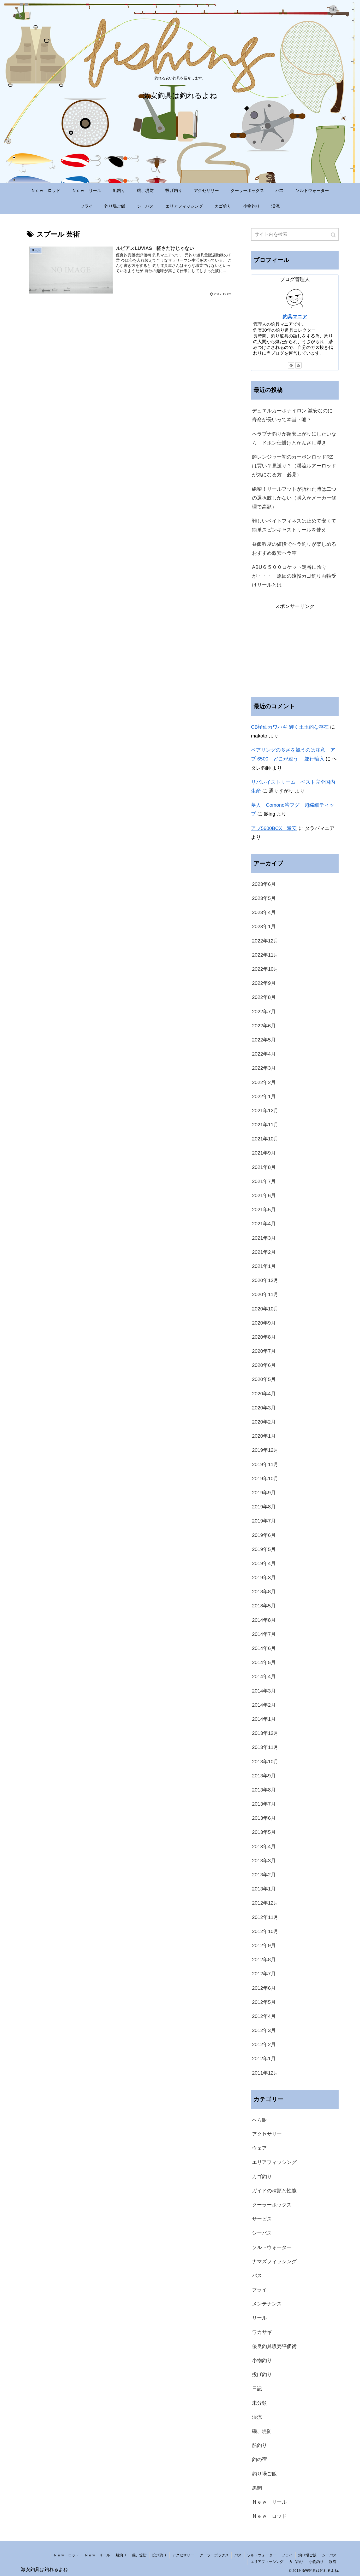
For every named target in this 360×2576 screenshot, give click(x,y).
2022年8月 (264, 997)
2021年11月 (265, 1124)
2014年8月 (264, 1620)
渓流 (257, 2417)
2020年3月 (264, 1407)
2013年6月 (264, 1818)
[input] (295, 234)
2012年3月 (264, 2030)
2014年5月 (264, 1662)
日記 (257, 2388)
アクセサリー (267, 2134)
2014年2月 (264, 1705)
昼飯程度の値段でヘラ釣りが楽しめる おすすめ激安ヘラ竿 (295, 548)
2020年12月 (265, 1280)
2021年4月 (264, 1223)
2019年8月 (264, 1506)
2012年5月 (264, 2002)
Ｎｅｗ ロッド (269, 2516)
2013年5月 (264, 1832)
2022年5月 (264, 1040)
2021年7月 (264, 1181)
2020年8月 (264, 1337)
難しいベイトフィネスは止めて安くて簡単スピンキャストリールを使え (294, 525)
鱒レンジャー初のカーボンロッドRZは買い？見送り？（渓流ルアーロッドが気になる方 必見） (294, 465)
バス (257, 2275)
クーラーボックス (272, 2205)
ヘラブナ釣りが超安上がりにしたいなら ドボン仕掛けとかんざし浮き (294, 438)
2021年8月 (264, 1167)
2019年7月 (264, 1521)
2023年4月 (264, 912)
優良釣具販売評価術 (274, 2346)
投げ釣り (262, 2374)
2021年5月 (264, 1209)
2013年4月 (264, 1846)
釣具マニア (295, 316)
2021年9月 (264, 1153)
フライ (259, 2289)
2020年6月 (264, 1365)
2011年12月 (265, 2073)
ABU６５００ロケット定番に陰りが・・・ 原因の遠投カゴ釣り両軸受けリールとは (294, 576)
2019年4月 (264, 1563)
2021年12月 (265, 1110)
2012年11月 (265, 1917)
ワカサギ (262, 2332)
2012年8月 (264, 1959)
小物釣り (262, 2360)
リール (259, 2318)
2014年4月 (264, 1676)
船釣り (259, 2445)
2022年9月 (264, 983)
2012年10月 (265, 1931)
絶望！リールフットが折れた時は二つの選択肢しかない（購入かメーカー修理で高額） (294, 498)
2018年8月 (264, 1591)
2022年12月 (265, 941)
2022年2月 (264, 1082)
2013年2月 (264, 1874)
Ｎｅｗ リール (269, 2502)
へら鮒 (259, 2120)
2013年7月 (264, 1804)
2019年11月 (265, 1464)
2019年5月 (264, 1549)
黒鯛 (257, 2488)
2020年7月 (264, 1351)
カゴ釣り (262, 2176)
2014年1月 (264, 1719)
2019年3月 (264, 1577)
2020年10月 (265, 1309)
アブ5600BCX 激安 (274, 828)
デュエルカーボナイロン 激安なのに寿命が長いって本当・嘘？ (292, 415)
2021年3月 (264, 1238)
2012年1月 (264, 2058)
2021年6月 (264, 1195)
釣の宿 (259, 2459)
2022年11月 (265, 955)
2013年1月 (264, 1889)
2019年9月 (264, 1492)
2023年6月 (264, 884)
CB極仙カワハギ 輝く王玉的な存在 (290, 727)
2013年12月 (265, 1733)
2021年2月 (264, 1252)
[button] (334, 235)
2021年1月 (264, 1266)
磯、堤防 (262, 2431)
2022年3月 (264, 1068)
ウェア (259, 2148)
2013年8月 (264, 1790)
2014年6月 (264, 1648)
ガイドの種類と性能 (274, 2190)
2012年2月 (264, 2044)
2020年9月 (264, 1323)
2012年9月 (264, 1945)
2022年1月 (264, 1096)
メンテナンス (267, 2303)
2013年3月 (264, 1860)
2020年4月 (264, 1393)
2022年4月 (264, 1054)
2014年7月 (264, 1634)
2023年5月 (264, 898)
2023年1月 (264, 926)
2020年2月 (264, 1422)
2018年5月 (264, 1605)
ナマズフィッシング (274, 2261)
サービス (262, 2219)
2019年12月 (265, 1450)
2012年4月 (264, 2016)
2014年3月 (264, 1691)
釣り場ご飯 (264, 2474)
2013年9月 (264, 1775)
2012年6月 (264, 1988)
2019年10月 (265, 1478)
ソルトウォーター (272, 2247)
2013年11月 (265, 1747)
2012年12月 (265, 1903)
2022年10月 (265, 969)
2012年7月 (264, 1973)
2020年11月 (265, 1294)
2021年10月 (265, 1138)
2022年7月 (264, 1011)
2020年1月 (264, 1436)
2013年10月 (265, 1761)
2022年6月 (264, 1025)
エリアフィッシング (274, 2162)
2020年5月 (264, 1379)
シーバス (262, 2233)
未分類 (259, 2403)
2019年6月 (264, 1535)
